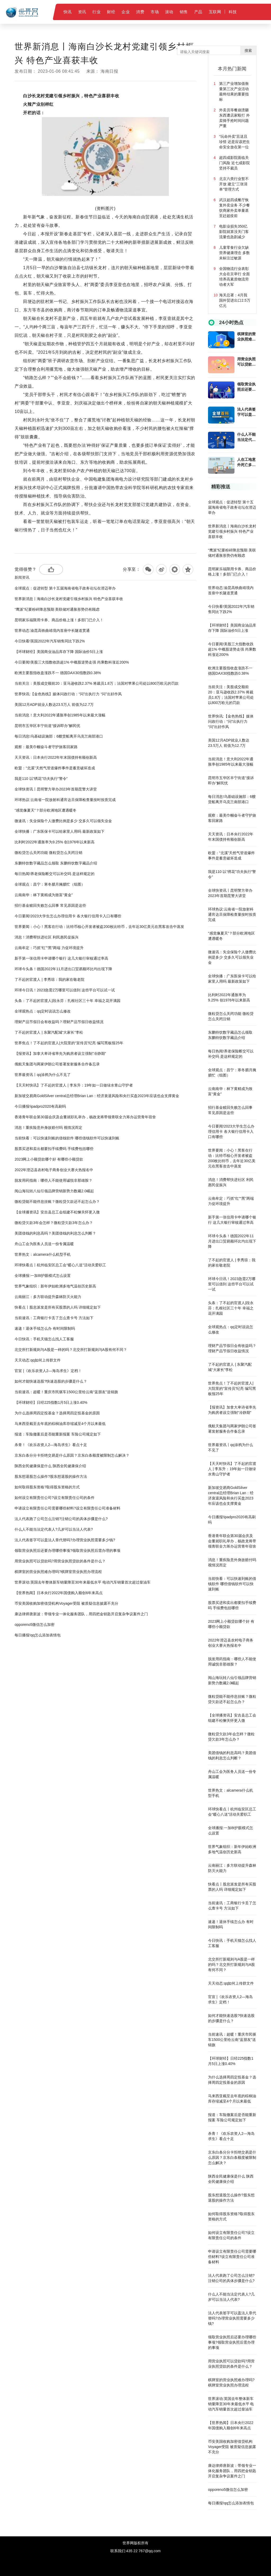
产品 (198, 12)
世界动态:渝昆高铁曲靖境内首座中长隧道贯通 (52, 630)
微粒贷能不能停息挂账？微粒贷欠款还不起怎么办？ (57, 1201)
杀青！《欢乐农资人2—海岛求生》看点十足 (51, 1445)
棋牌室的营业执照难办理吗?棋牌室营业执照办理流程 (58, 1572)
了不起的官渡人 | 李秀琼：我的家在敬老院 (49, 979)
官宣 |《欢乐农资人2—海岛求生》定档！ (48, 1371)
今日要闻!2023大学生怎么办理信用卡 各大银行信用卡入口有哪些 (68, 916)
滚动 (169, 12)
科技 (233, 12)
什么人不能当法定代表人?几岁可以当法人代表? (54, 1529)
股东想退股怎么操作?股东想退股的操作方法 (51, 1476)
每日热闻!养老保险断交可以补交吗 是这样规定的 (54, 874)
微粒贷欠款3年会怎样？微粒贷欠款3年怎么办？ (54, 1223)
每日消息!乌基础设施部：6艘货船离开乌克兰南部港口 (59, 736)
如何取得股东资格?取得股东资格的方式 (47, 1487)
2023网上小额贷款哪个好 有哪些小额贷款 (49, 1159)
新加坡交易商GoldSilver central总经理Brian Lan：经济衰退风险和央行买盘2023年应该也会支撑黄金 (97, 1096)
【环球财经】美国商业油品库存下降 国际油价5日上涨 (59, 652)
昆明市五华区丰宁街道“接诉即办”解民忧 (47, 726)
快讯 (68, 12)
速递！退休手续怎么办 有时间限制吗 (45, 1328)
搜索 (248, 50)
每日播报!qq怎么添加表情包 (37, 1635)
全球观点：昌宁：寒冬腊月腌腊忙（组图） (50, 884)
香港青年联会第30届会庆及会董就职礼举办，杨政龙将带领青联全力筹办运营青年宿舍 (85, 1117)
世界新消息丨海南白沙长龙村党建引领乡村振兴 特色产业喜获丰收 (69, 599)
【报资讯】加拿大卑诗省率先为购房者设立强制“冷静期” (60, 1053)
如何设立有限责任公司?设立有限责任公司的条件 (54, 1498)
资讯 (82, 12)
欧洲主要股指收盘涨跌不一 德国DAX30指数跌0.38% (58, 673)
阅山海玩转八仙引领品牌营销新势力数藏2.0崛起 (54, 1191)
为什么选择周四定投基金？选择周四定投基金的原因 (57, 1413)
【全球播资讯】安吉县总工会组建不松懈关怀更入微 (57, 1212)
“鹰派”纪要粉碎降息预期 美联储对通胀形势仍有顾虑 (57, 609)
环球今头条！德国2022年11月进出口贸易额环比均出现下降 (63, 969)
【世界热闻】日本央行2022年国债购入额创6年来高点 (59, 1593)
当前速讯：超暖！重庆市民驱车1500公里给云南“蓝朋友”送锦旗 (66, 1392)
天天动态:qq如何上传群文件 (37, 1360)
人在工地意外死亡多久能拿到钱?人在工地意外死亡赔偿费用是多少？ (246, 462)
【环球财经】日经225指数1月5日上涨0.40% (51, 1402)
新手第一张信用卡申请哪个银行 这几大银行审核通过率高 (61, 958)
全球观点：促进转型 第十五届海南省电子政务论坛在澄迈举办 (65, 588)
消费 (140, 12)
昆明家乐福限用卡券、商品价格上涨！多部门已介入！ (59, 620)
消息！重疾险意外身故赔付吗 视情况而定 (48, 1127)
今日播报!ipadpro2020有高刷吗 (40, 1106)
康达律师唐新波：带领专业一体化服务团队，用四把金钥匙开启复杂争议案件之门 (81, 1614)
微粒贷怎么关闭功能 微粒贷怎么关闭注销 (48, 852)
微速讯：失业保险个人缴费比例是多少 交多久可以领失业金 (63, 821)
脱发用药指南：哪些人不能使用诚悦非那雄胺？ (53, 1180)
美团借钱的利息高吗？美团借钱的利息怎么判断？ (55, 1233)
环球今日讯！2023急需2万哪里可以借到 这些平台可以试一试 (65, 990)
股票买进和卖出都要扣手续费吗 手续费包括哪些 (54, 1149)
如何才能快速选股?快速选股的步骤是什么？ (51, 1381)
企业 (125, 12)
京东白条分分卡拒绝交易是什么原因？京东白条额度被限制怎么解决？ (72, 1455)
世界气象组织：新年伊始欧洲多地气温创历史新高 (55, 1286)
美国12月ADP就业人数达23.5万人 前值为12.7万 (54, 704)
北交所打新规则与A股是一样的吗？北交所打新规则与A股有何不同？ (71, 1349)
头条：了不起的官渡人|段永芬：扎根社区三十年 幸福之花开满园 (67, 1001)
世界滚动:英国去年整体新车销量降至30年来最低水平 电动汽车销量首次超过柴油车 (82, 1582)
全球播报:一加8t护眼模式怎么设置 (43, 1275)
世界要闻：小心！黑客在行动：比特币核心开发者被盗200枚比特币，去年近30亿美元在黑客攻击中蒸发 (99, 926)
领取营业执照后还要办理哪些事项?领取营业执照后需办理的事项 (67, 1550)
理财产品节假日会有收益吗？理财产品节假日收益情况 (59, 1022)
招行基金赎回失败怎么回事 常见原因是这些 (50, 905)
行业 (96, 12)
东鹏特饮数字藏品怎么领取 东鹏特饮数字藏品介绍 (56, 863)
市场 (155, 12)
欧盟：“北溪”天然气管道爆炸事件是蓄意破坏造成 (55, 768)
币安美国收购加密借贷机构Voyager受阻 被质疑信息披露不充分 (66, 1603)
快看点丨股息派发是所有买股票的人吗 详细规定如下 (58, 1307)
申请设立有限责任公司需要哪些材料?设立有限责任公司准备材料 (67, 1508)
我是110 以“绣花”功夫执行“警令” (41, 778)
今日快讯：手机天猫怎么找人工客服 (44, 1339)
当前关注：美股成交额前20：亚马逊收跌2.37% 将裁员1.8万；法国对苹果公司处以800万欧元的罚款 (97, 683)
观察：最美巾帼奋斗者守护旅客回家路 (46, 747)
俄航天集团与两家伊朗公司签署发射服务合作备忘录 (57, 1064)
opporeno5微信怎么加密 (35, 1624)
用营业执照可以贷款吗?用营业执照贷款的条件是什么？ (60, 1561)
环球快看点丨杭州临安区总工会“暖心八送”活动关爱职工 (60, 1265)
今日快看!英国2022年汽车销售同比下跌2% (50, 641)
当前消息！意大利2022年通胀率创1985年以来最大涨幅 (60, 715)
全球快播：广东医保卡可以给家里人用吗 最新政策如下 (60, 831)
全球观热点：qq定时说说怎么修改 (43, 1011)
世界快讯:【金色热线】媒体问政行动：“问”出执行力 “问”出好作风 (68, 694)
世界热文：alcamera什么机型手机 (43, 1254)
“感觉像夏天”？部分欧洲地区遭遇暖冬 (45, 810)
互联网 (215, 12)
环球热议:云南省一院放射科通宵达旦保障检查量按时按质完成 (65, 800)
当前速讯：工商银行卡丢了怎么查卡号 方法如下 (54, 1318)
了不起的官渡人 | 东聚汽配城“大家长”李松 (49, 1032)
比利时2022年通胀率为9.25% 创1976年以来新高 (54, 842)
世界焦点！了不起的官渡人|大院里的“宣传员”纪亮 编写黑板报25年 (69, 1043)
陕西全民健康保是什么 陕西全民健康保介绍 (50, 1466)
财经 (111, 12)
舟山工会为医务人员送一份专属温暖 (44, 1244)
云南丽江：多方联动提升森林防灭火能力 (48, 1297)
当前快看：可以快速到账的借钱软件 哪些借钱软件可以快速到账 (67, 1138)
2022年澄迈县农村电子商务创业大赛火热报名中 (54, 1170)
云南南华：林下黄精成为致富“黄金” (44, 895)
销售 (184, 12)
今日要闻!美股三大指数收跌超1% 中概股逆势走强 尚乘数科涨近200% (72, 662)
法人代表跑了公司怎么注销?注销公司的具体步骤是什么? (61, 1519)
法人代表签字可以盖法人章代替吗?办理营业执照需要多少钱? (65, 1540)
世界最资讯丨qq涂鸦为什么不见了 (43, 1075)
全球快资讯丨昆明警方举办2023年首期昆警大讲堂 (56, 789)
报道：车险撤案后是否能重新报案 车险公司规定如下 (58, 1434)
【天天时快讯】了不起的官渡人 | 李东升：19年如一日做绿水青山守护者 (74, 1085)
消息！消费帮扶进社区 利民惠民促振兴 (47, 937)
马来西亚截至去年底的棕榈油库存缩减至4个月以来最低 (60, 1424)
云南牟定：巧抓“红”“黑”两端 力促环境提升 (49, 948)
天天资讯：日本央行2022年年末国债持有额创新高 (56, 757)
